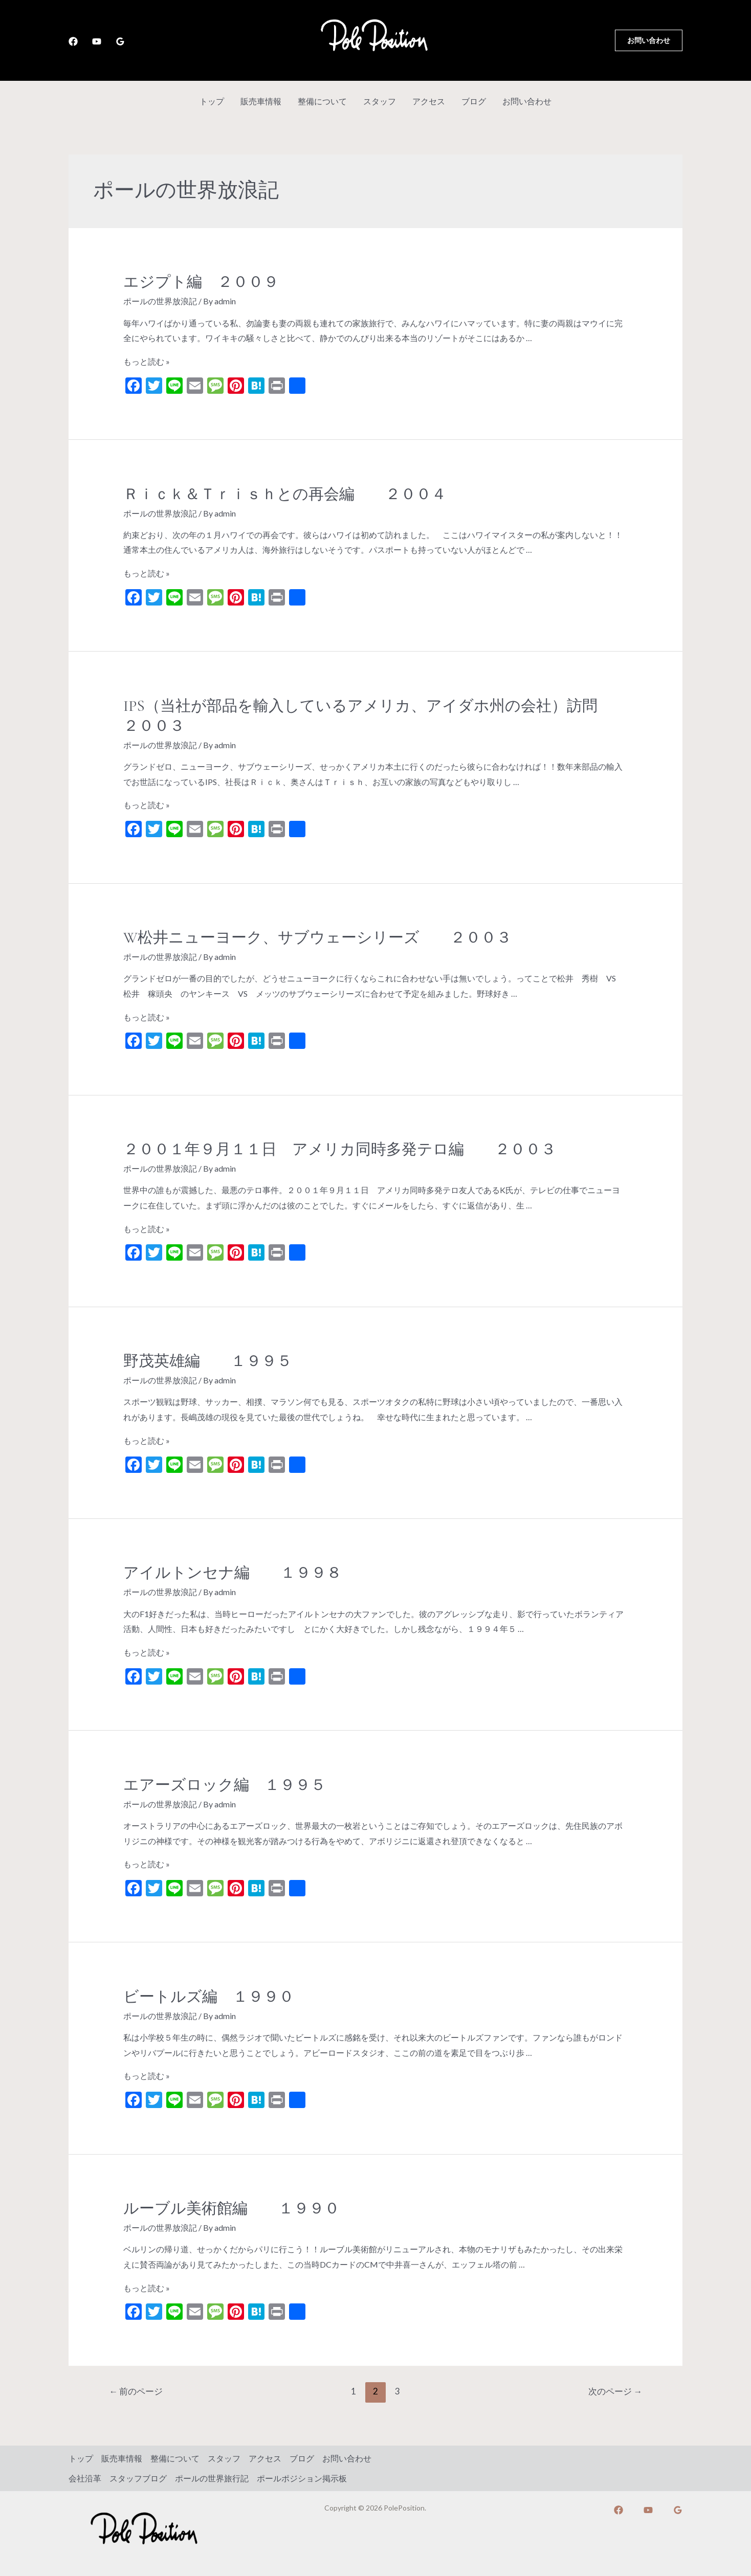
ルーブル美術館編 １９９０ (231, 2208)
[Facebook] (73, 41)
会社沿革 (85, 2478)
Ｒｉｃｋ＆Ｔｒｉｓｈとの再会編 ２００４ (285, 494)
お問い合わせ (526, 101)
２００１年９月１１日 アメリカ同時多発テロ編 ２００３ (339, 1149)
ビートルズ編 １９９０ (208, 1996)
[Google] (120, 41)
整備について (322, 101)
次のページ (615, 2391)
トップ (212, 101)
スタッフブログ (138, 2478)
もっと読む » (146, 361)
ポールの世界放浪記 (160, 301)
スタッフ (379, 101)
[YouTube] (96, 41)
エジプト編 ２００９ (208, 282)
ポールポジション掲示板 (302, 2478)
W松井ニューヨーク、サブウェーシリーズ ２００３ (317, 937)
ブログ (473, 101)
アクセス (428, 101)
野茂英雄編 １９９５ (207, 1361)
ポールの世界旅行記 (212, 2478)
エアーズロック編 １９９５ (224, 1785)
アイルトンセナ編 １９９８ (232, 1572)
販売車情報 (260, 101)
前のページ (136, 2391)
